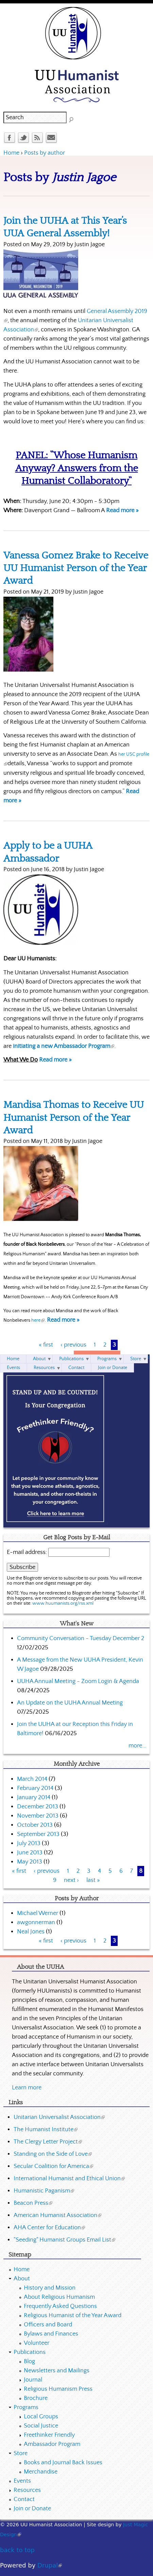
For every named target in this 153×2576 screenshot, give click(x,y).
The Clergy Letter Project (48, 2141)
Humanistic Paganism (44, 2190)
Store (135, 1359)
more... (137, 1745)
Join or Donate (112, 1367)
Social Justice (41, 2425)
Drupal (49, 2565)
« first (46, 1344)
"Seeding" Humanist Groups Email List (64, 2239)
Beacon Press (33, 2203)
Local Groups (41, 2416)
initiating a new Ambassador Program (63, 1046)
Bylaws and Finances (51, 2333)
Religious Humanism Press (58, 2389)
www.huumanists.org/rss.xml (63, 1603)
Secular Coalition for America (53, 2166)
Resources (44, 1367)
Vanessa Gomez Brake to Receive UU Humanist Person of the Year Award (75, 568)
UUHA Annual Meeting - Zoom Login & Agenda (78, 1681)
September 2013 (38, 1834)
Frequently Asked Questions (60, 2306)
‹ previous (73, 1344)
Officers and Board (48, 2324)
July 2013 (28, 1843)
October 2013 (35, 1825)
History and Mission (49, 2287)
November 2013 (37, 1815)
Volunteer (36, 2343)
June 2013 (29, 1852)
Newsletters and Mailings (56, 2370)
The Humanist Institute (46, 2129)
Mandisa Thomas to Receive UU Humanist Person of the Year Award (73, 1117)
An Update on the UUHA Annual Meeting (70, 1702)
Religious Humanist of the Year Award (72, 2315)
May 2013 (29, 1861)
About (39, 1359)
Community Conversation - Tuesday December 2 (80, 1638)
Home (11, 153)
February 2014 (35, 1788)
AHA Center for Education (49, 2227)
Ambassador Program (52, 2444)
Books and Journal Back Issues (63, 2462)
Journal (33, 2379)
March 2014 (32, 1779)
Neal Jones (31, 1931)
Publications (71, 1359)
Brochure (36, 2398)
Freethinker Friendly (49, 2435)
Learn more (26, 2087)
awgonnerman (36, 1922)
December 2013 (37, 1806)
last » (93, 1880)
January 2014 (33, 1797)
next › (71, 1880)
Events (13, 1367)
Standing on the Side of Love (53, 2154)
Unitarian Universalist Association (59, 2117)
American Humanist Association (57, 2215)
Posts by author (44, 153)
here (38, 1320)
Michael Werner (37, 1913)
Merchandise (40, 2471)
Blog (29, 2361)
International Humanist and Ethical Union (69, 2178)
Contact (76, 1367)
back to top (17, 2550)
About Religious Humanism (59, 2297)
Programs (107, 1359)
